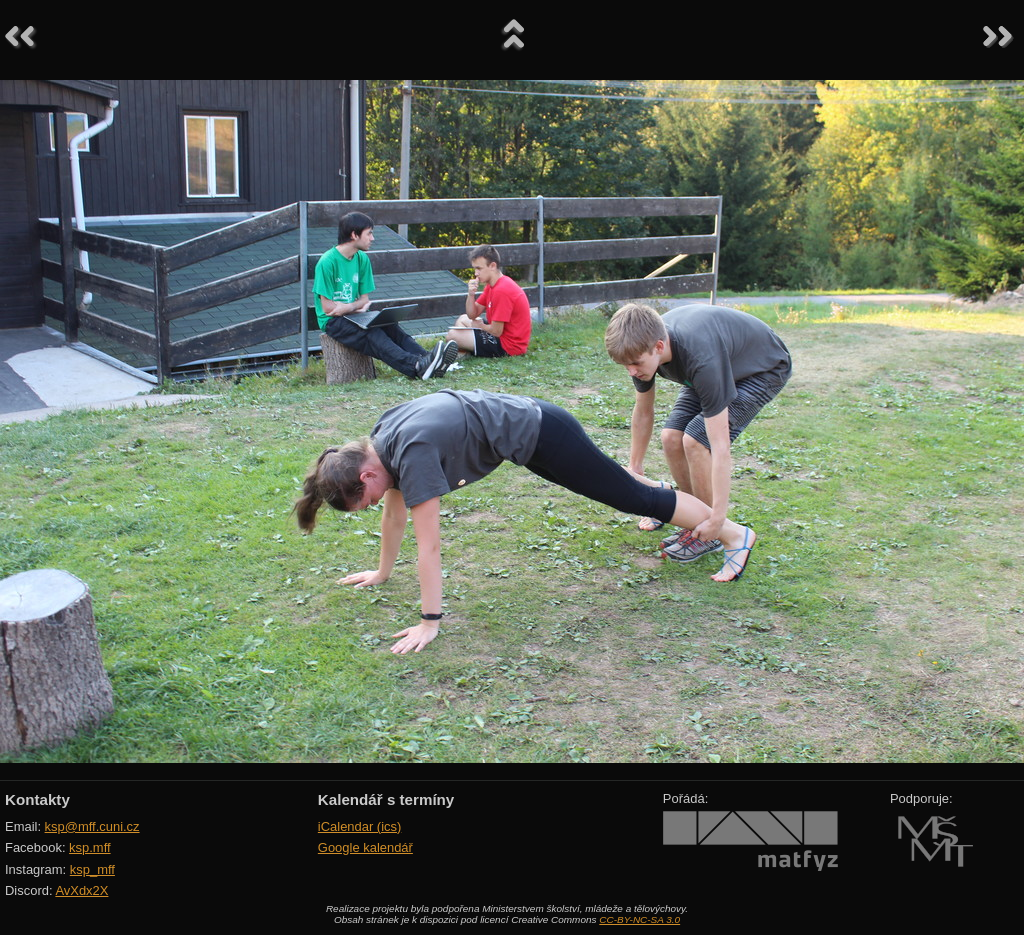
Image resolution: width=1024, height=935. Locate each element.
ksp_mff (92, 869)
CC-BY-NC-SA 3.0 (639, 919)
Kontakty (37, 799)
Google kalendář (365, 847)
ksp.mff (90, 847)
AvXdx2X (81, 890)
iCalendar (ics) (360, 826)
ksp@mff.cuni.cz (92, 826)
